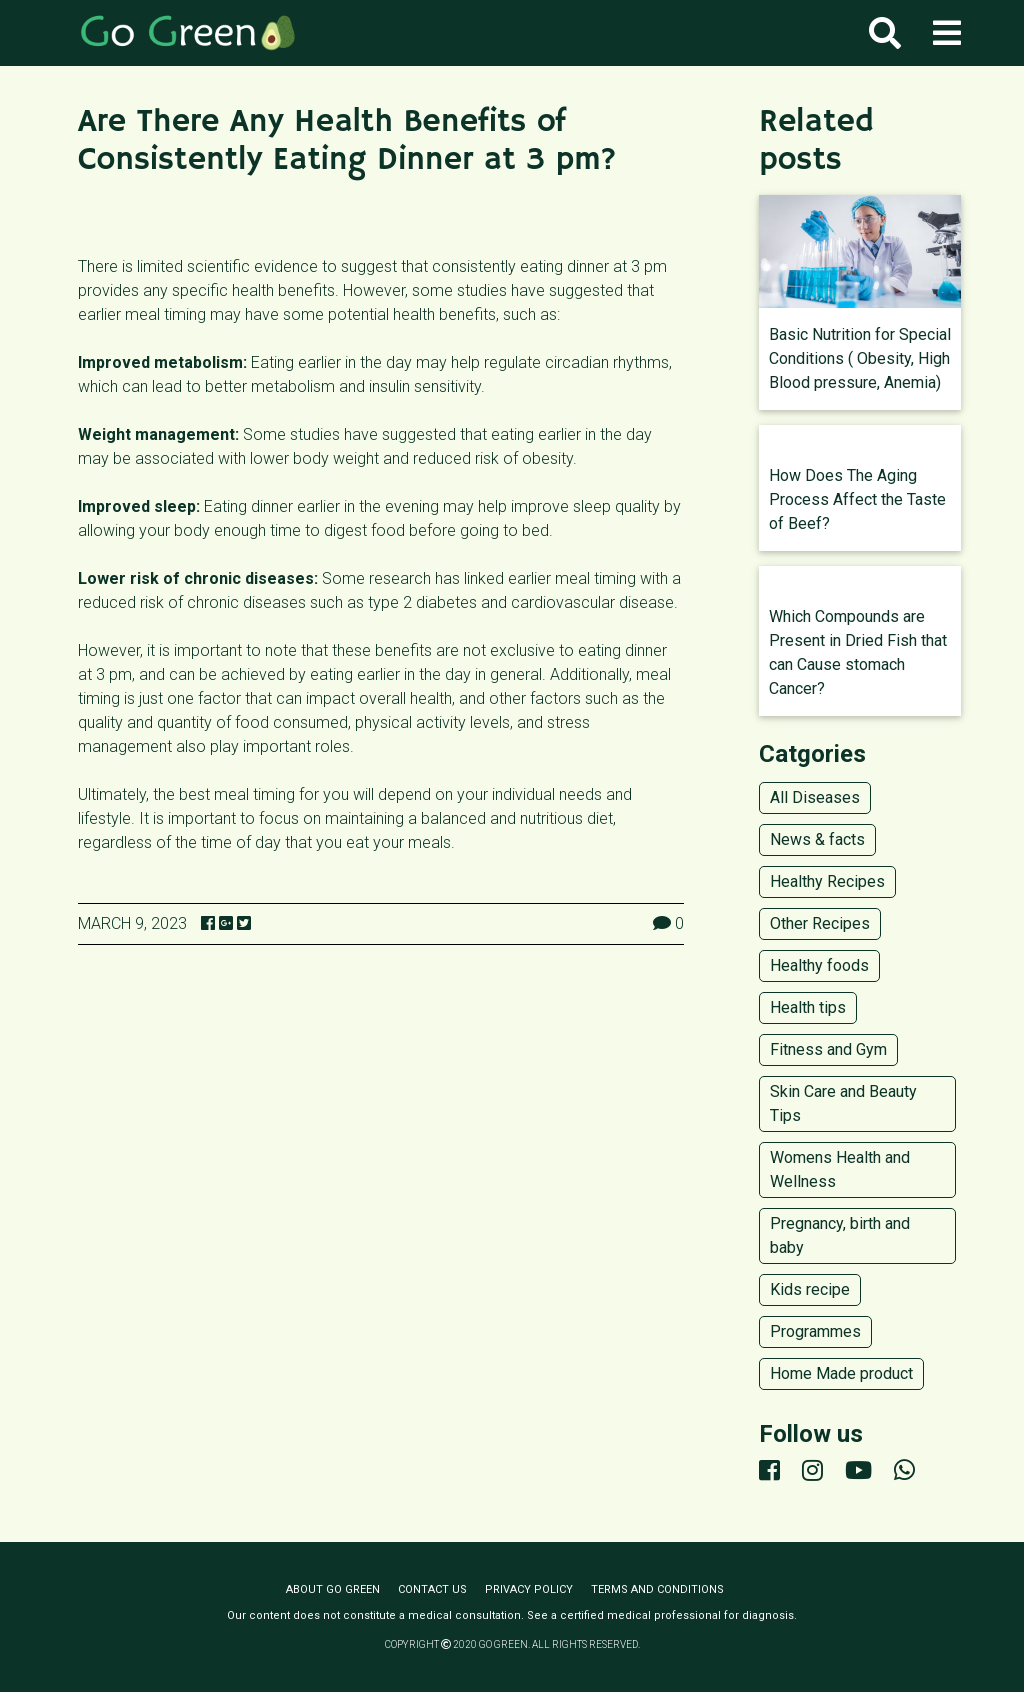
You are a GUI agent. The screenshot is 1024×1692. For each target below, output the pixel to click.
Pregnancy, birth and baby (840, 1235)
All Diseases (815, 797)
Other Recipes (820, 923)
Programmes (815, 1331)
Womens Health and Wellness (840, 1169)
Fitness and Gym (828, 1049)
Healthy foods (819, 965)
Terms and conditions (657, 1589)
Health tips (808, 1007)
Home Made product (841, 1373)
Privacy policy (529, 1589)
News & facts (817, 839)
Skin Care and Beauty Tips (843, 1103)
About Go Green (333, 1589)
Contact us (432, 1589)
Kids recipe (810, 1289)
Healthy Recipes (827, 881)
